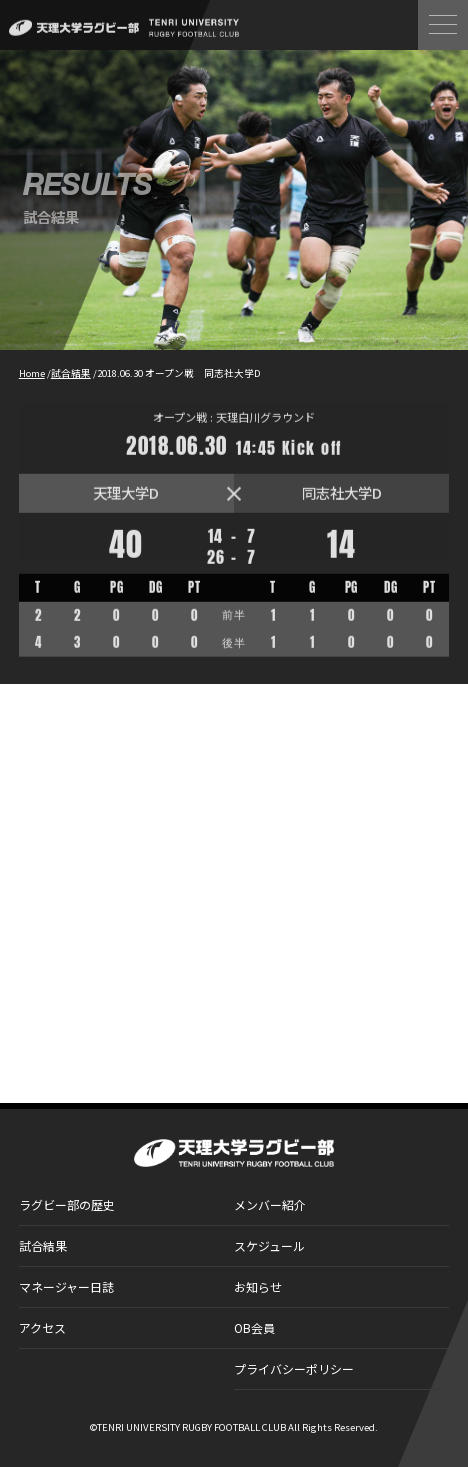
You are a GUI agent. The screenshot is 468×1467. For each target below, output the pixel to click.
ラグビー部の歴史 (67, 1204)
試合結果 (43, 1245)
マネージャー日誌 (66, 1286)
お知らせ (258, 1286)
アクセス (42, 1327)
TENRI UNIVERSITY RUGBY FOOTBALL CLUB (191, 1427)
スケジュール (269, 1245)
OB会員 (254, 1327)
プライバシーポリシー (294, 1368)
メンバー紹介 (270, 1204)
